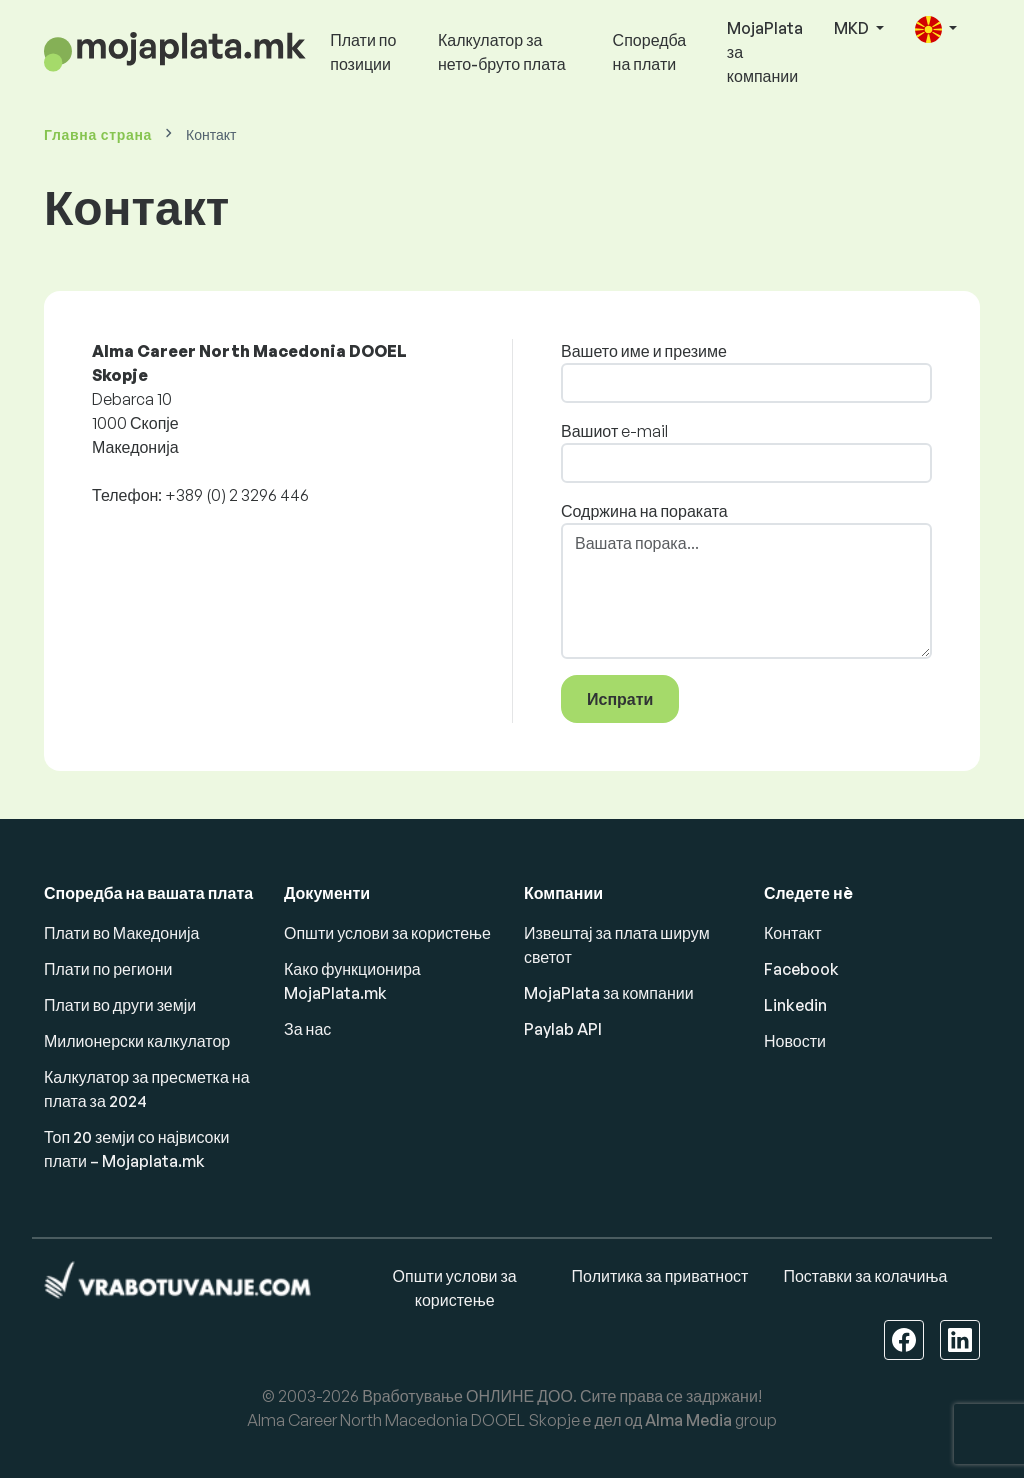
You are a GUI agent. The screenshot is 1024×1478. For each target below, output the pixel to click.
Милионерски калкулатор (137, 1041)
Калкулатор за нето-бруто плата (502, 52)
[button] (936, 29)
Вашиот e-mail (614, 431)
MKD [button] (853, 28)
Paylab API (563, 1029)
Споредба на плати (650, 52)
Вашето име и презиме (644, 351)
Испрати (620, 699)
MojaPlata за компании (765, 52)
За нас (307, 1029)
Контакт (793, 933)
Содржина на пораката (644, 511)
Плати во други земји (120, 1005)
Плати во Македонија (121, 933)
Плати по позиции (363, 52)
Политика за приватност (660, 1276)
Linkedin (795, 1005)
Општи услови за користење (387, 933)
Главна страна (98, 134)
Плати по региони (108, 969)
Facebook (801, 969)
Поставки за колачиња (865, 1276)
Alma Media (688, 1420)
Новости (795, 1041)
